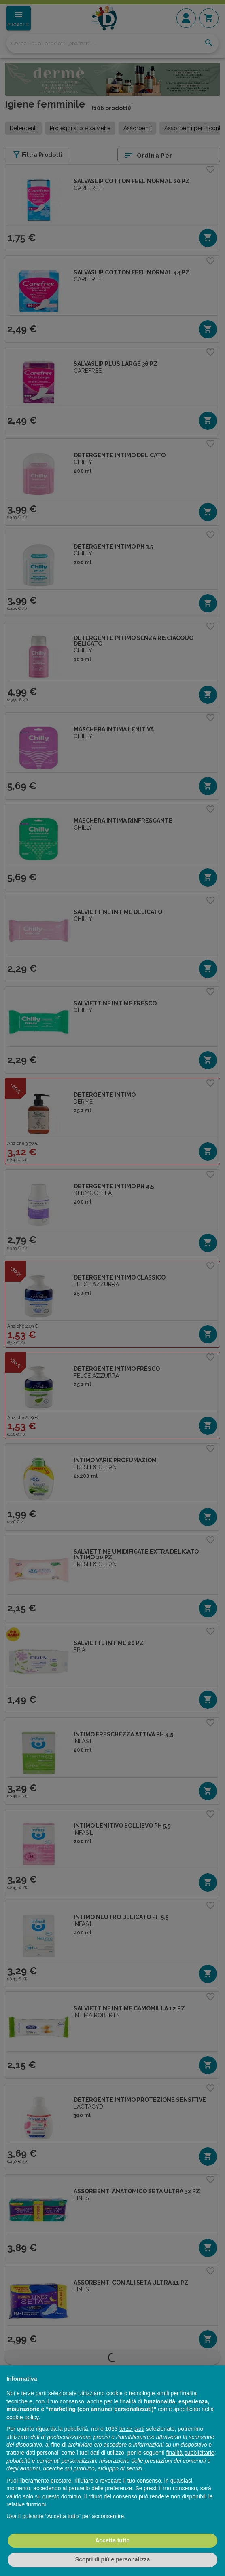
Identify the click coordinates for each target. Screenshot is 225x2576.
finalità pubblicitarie (190, 2452)
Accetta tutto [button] (112, 2540)
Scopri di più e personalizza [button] (112, 2559)
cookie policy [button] (22, 2417)
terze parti (131, 2429)
